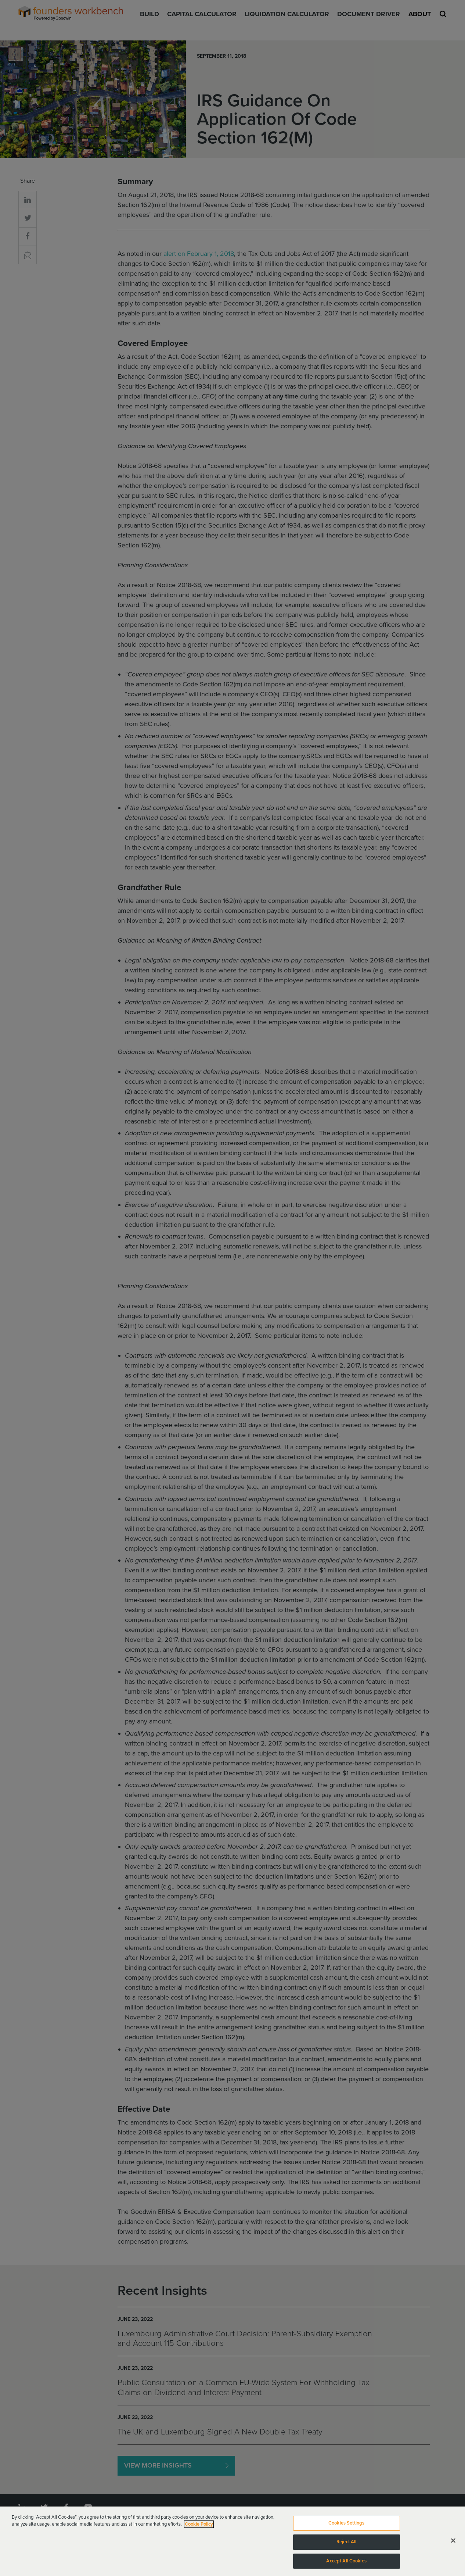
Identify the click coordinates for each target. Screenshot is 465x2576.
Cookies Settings (346, 2527)
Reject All (346, 2547)
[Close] (453, 2545)
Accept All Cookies (346, 2565)
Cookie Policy (199, 2529)
